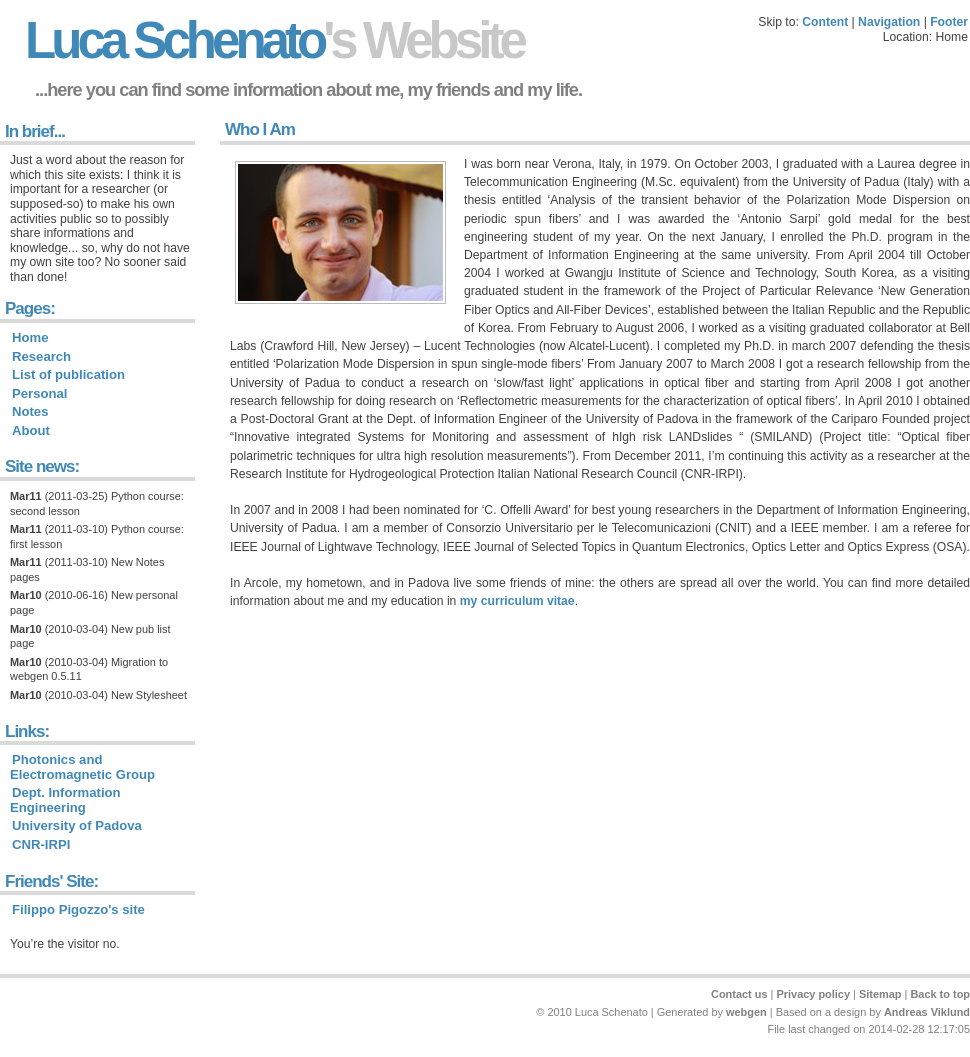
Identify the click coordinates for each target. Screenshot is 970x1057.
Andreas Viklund (927, 1012)
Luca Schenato (274, 40)
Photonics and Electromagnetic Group (82, 767)
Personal (39, 393)
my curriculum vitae (517, 601)
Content (825, 22)
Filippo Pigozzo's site (78, 909)
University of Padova (77, 825)
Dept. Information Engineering (65, 800)
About (31, 430)
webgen (746, 1012)
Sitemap (880, 994)
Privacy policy (813, 994)
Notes (30, 411)
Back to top (940, 994)
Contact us (739, 994)
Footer (949, 22)
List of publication (68, 374)
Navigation (889, 22)
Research (41, 356)
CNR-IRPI (41, 844)
